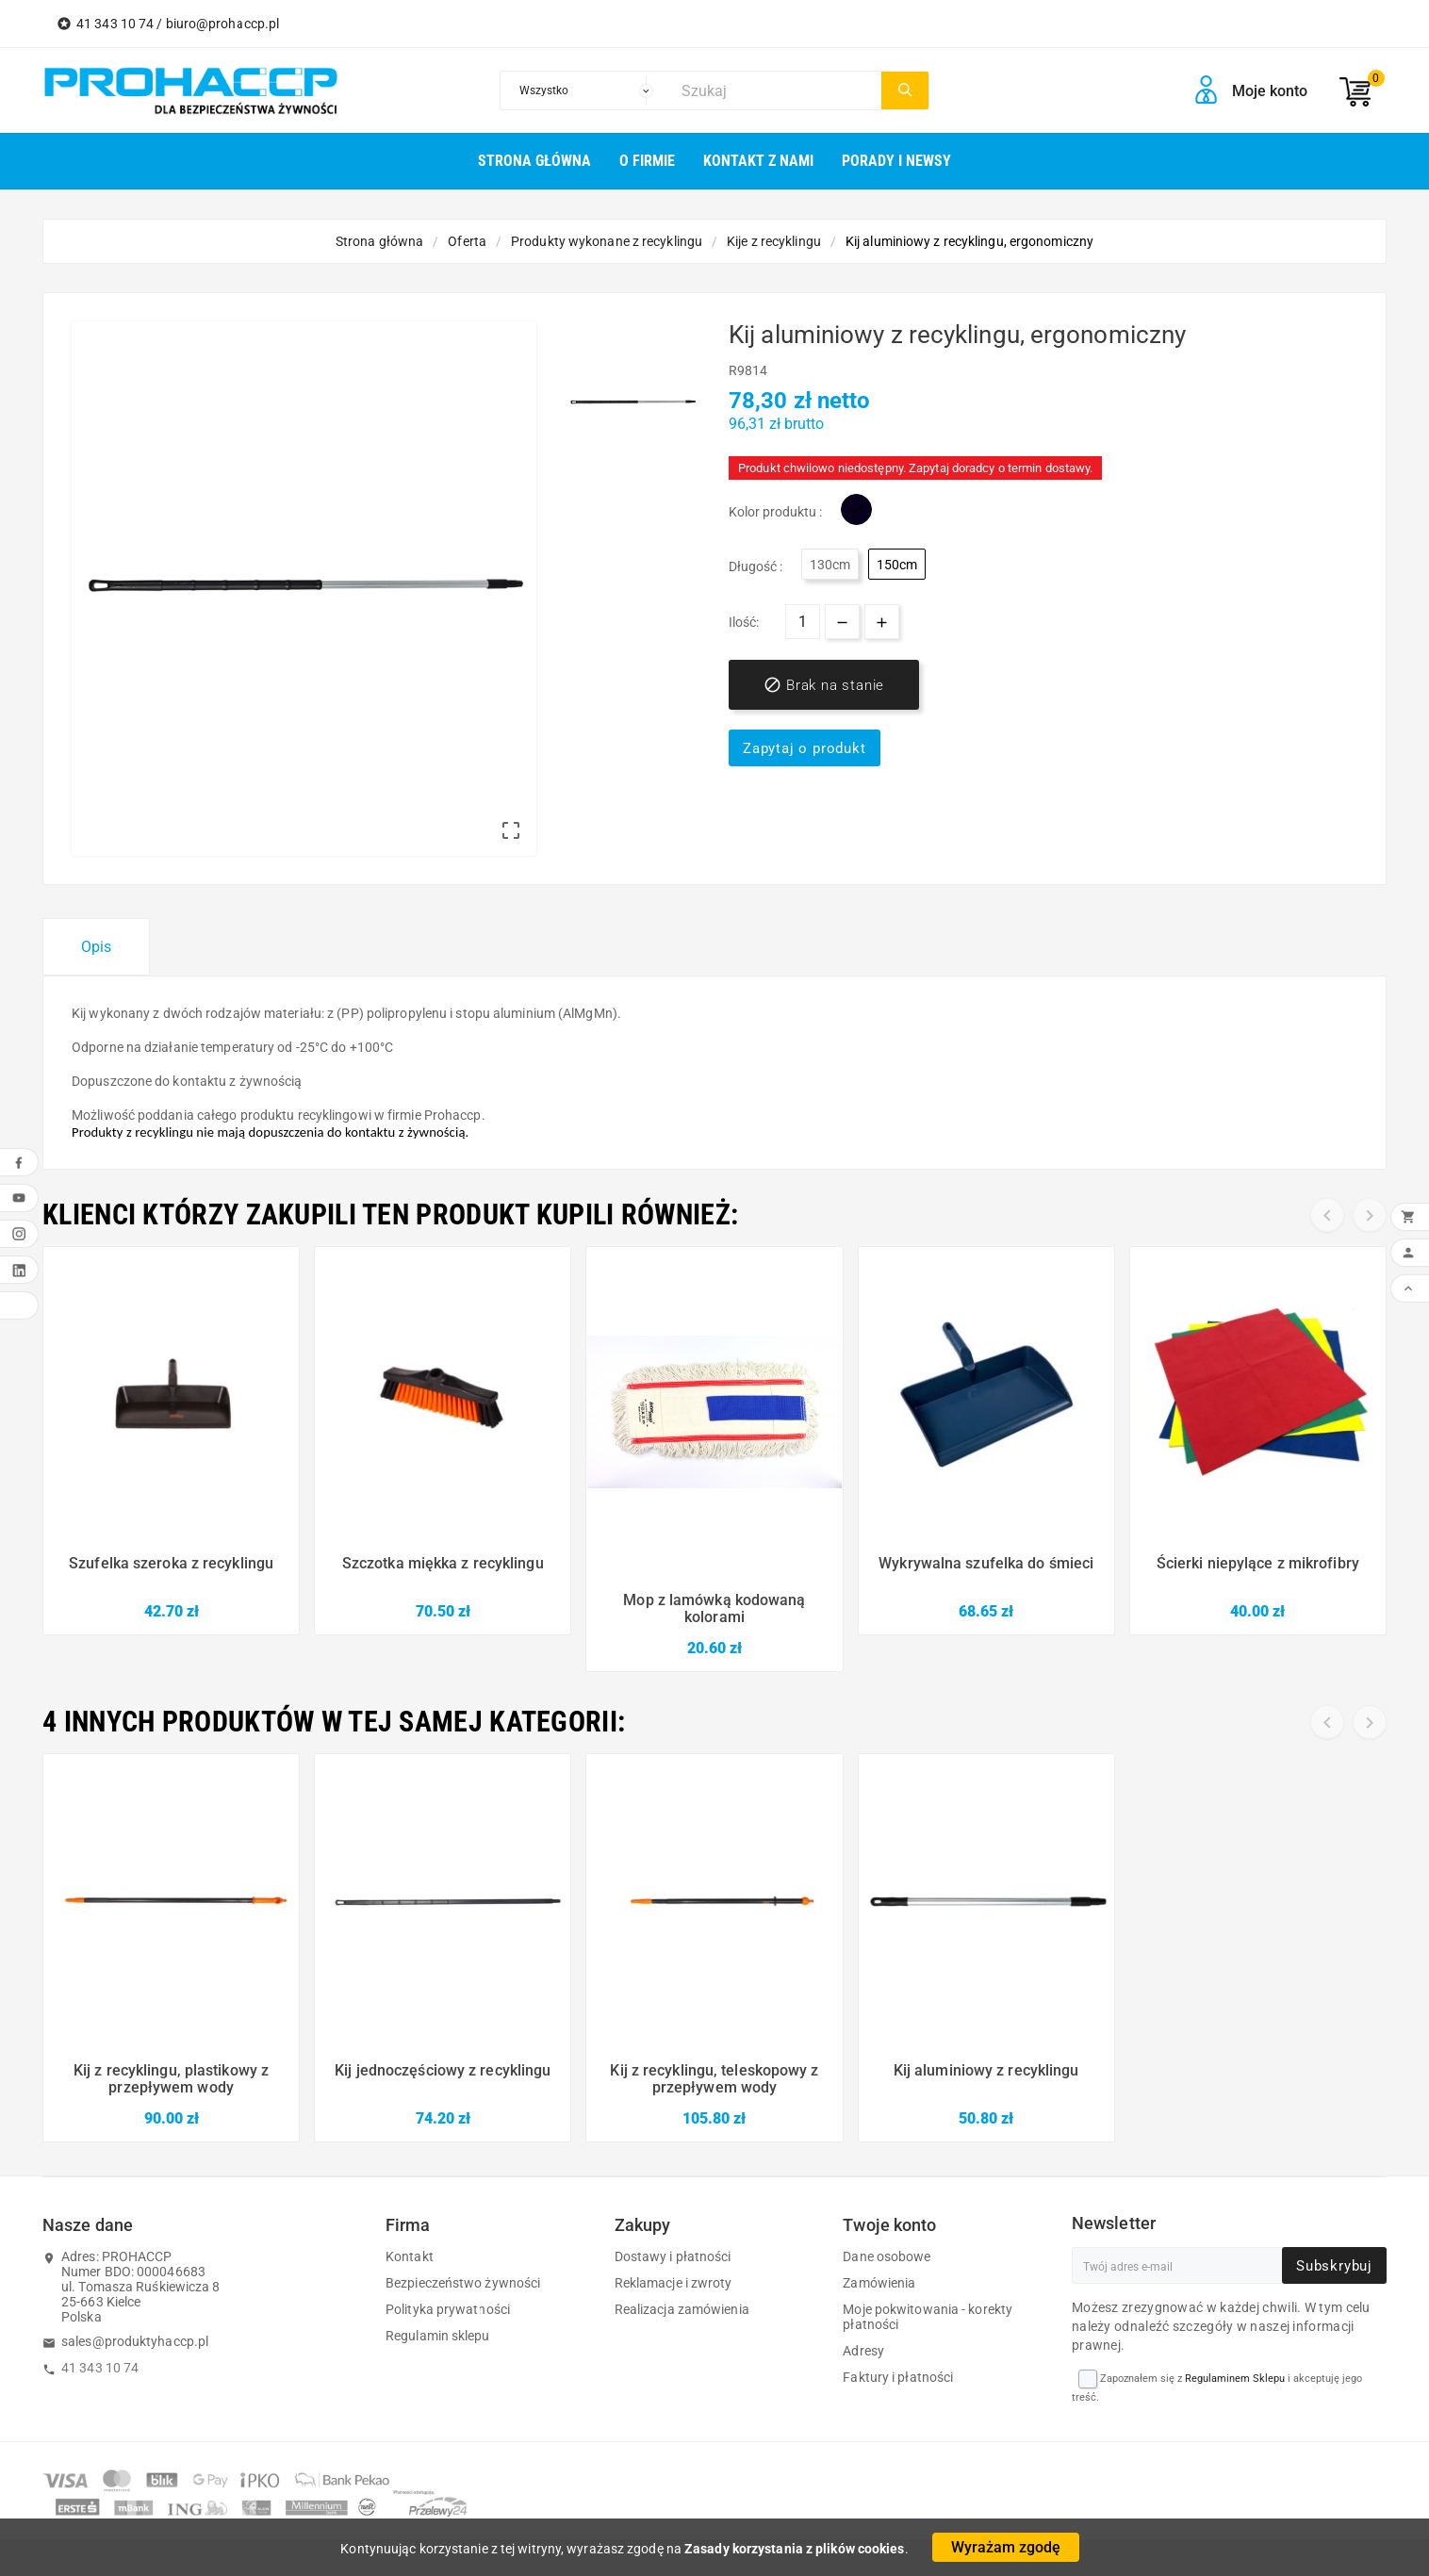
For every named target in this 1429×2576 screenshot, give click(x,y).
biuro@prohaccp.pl (223, 23)
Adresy (863, 2350)
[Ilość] (802, 621)
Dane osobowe (886, 2256)
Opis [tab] (96, 947)
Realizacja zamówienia (682, 2309)
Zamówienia (879, 2282)
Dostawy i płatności (673, 2256)
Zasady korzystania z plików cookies (794, 2548)
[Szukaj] (776, 90)
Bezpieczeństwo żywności (463, 2282)
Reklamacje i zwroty (673, 2282)
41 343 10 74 (100, 2367)
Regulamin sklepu (438, 2335)
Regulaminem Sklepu (1235, 2378)
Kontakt (410, 2256)
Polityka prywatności (448, 2309)
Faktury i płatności (898, 2377)
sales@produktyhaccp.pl (134, 2341)
